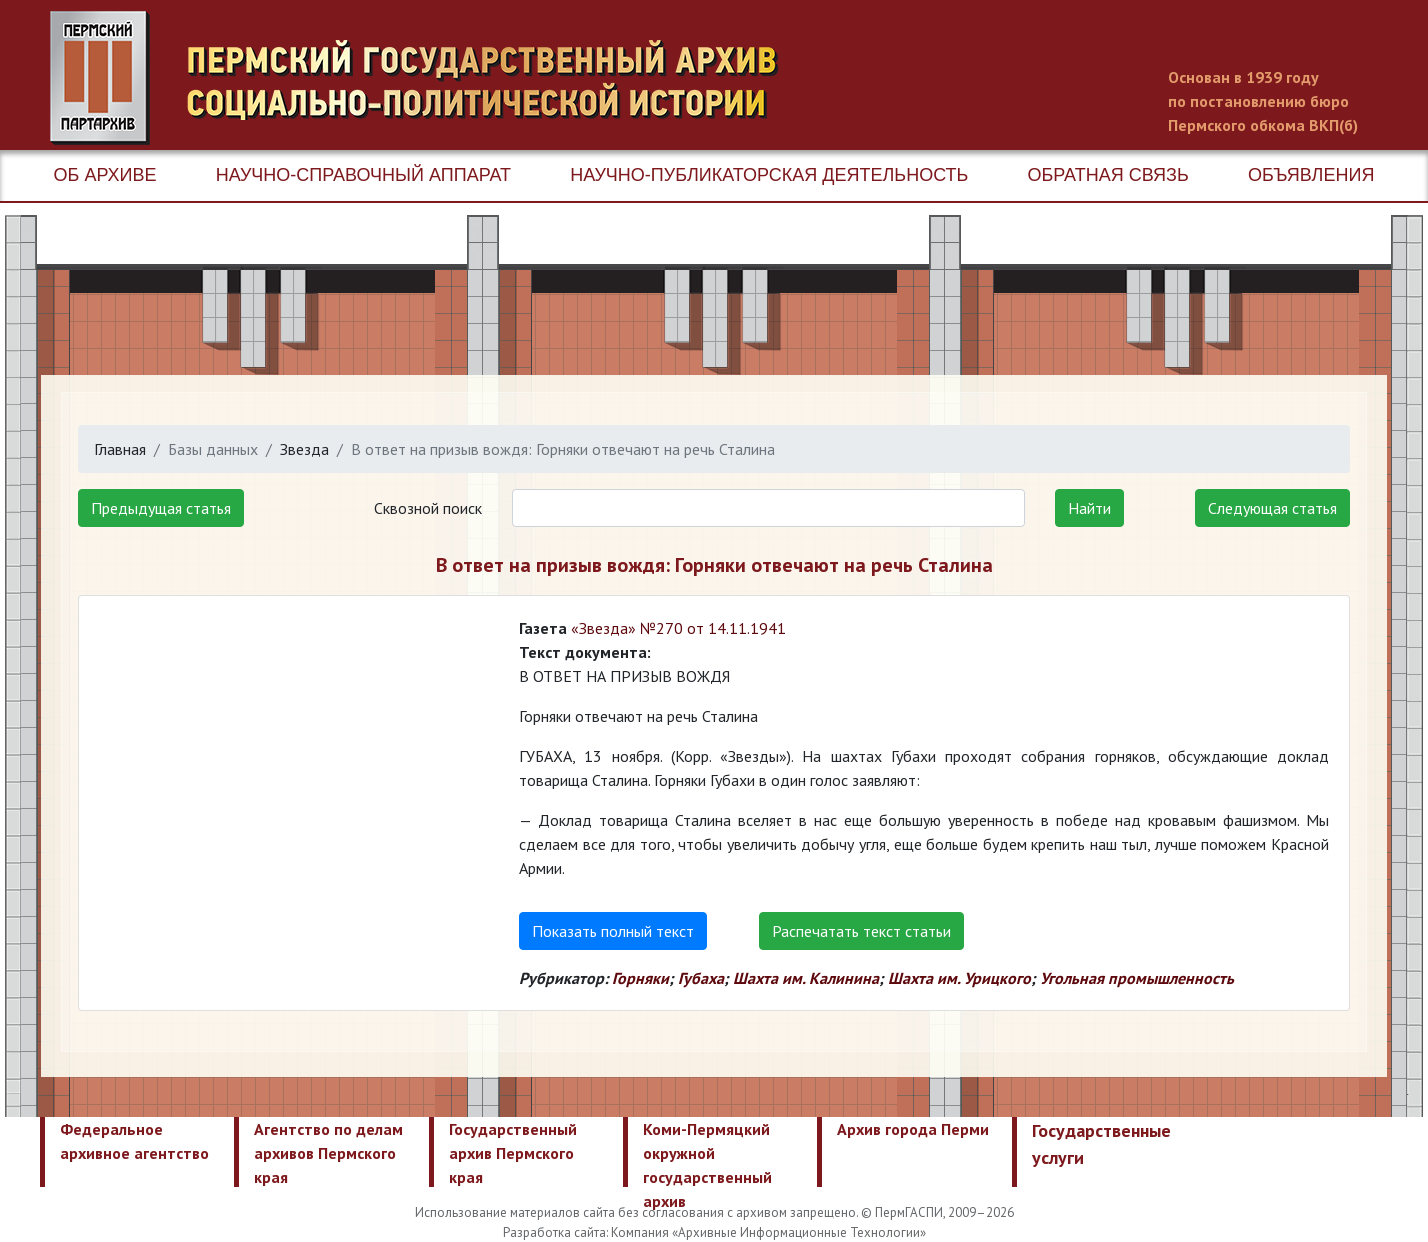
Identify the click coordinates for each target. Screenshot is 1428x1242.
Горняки (640, 978)
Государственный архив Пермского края (513, 1153)
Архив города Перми (913, 1129)
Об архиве (105, 175)
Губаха (701, 978)
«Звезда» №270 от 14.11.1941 (678, 628)
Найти (1089, 508)
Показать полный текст (613, 931)
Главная (120, 449)
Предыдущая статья (161, 508)
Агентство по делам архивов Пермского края (328, 1153)
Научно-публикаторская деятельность (769, 175)
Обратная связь (1108, 175)
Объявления (1311, 175)
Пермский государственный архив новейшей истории (425, 78)
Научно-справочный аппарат (363, 175)
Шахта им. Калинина (806, 978)
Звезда (304, 449)
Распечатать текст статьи (861, 931)
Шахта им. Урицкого (959, 978)
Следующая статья (1272, 508)
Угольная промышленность (1137, 978)
